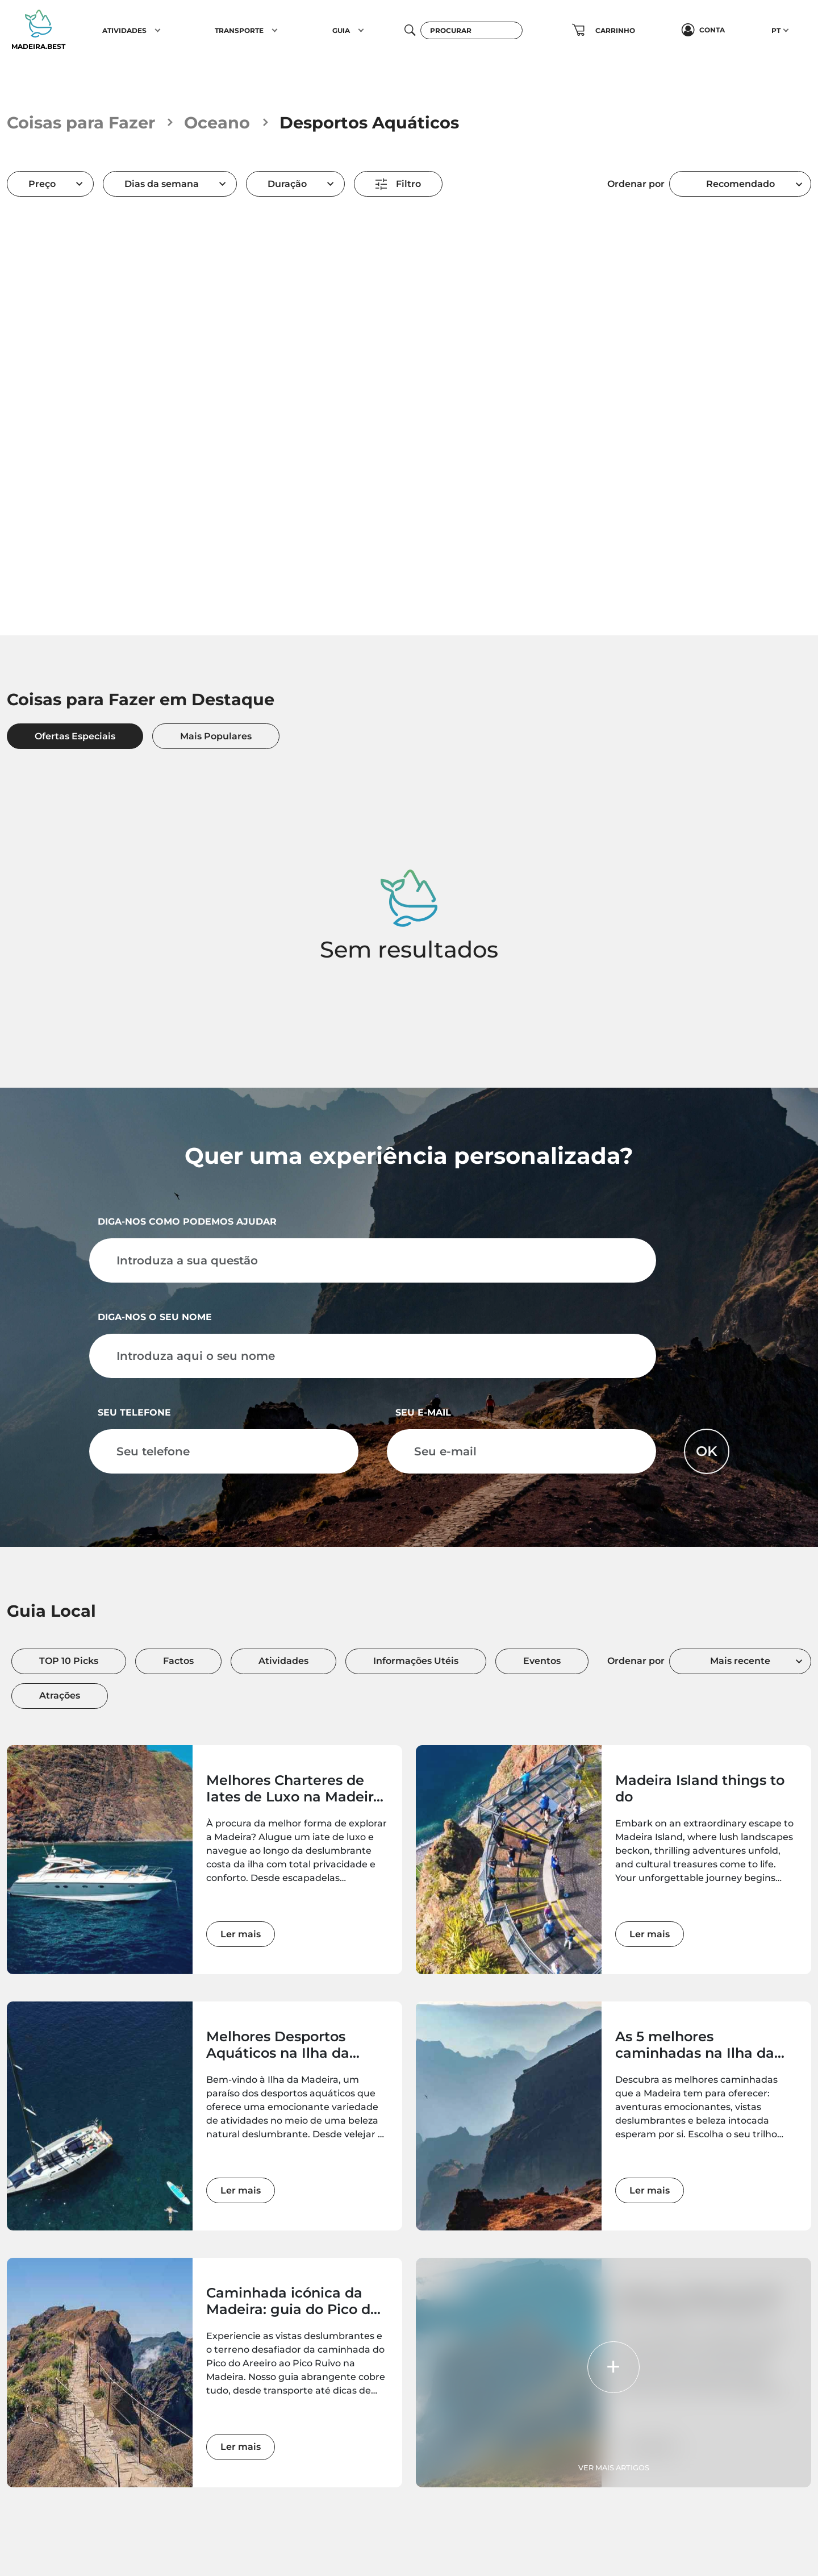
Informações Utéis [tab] (415, 1660)
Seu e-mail (423, 1412)
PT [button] (776, 30)
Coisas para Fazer (81, 122)
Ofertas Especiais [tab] (75, 736)
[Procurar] (471, 30)
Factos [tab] (178, 1660)
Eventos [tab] (542, 1660)
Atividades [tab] (283, 1660)
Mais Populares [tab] (216, 736)
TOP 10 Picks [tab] (68, 1660)
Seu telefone (134, 1412)
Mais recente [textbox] (740, 1660)
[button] (158, 30)
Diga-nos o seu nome (155, 1317)
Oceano (217, 122)
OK (706, 1451)
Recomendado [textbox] (740, 183)
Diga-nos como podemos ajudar (187, 1221)
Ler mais (240, 1934)
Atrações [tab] (59, 1695)
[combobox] (740, 184)
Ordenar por (636, 183)
